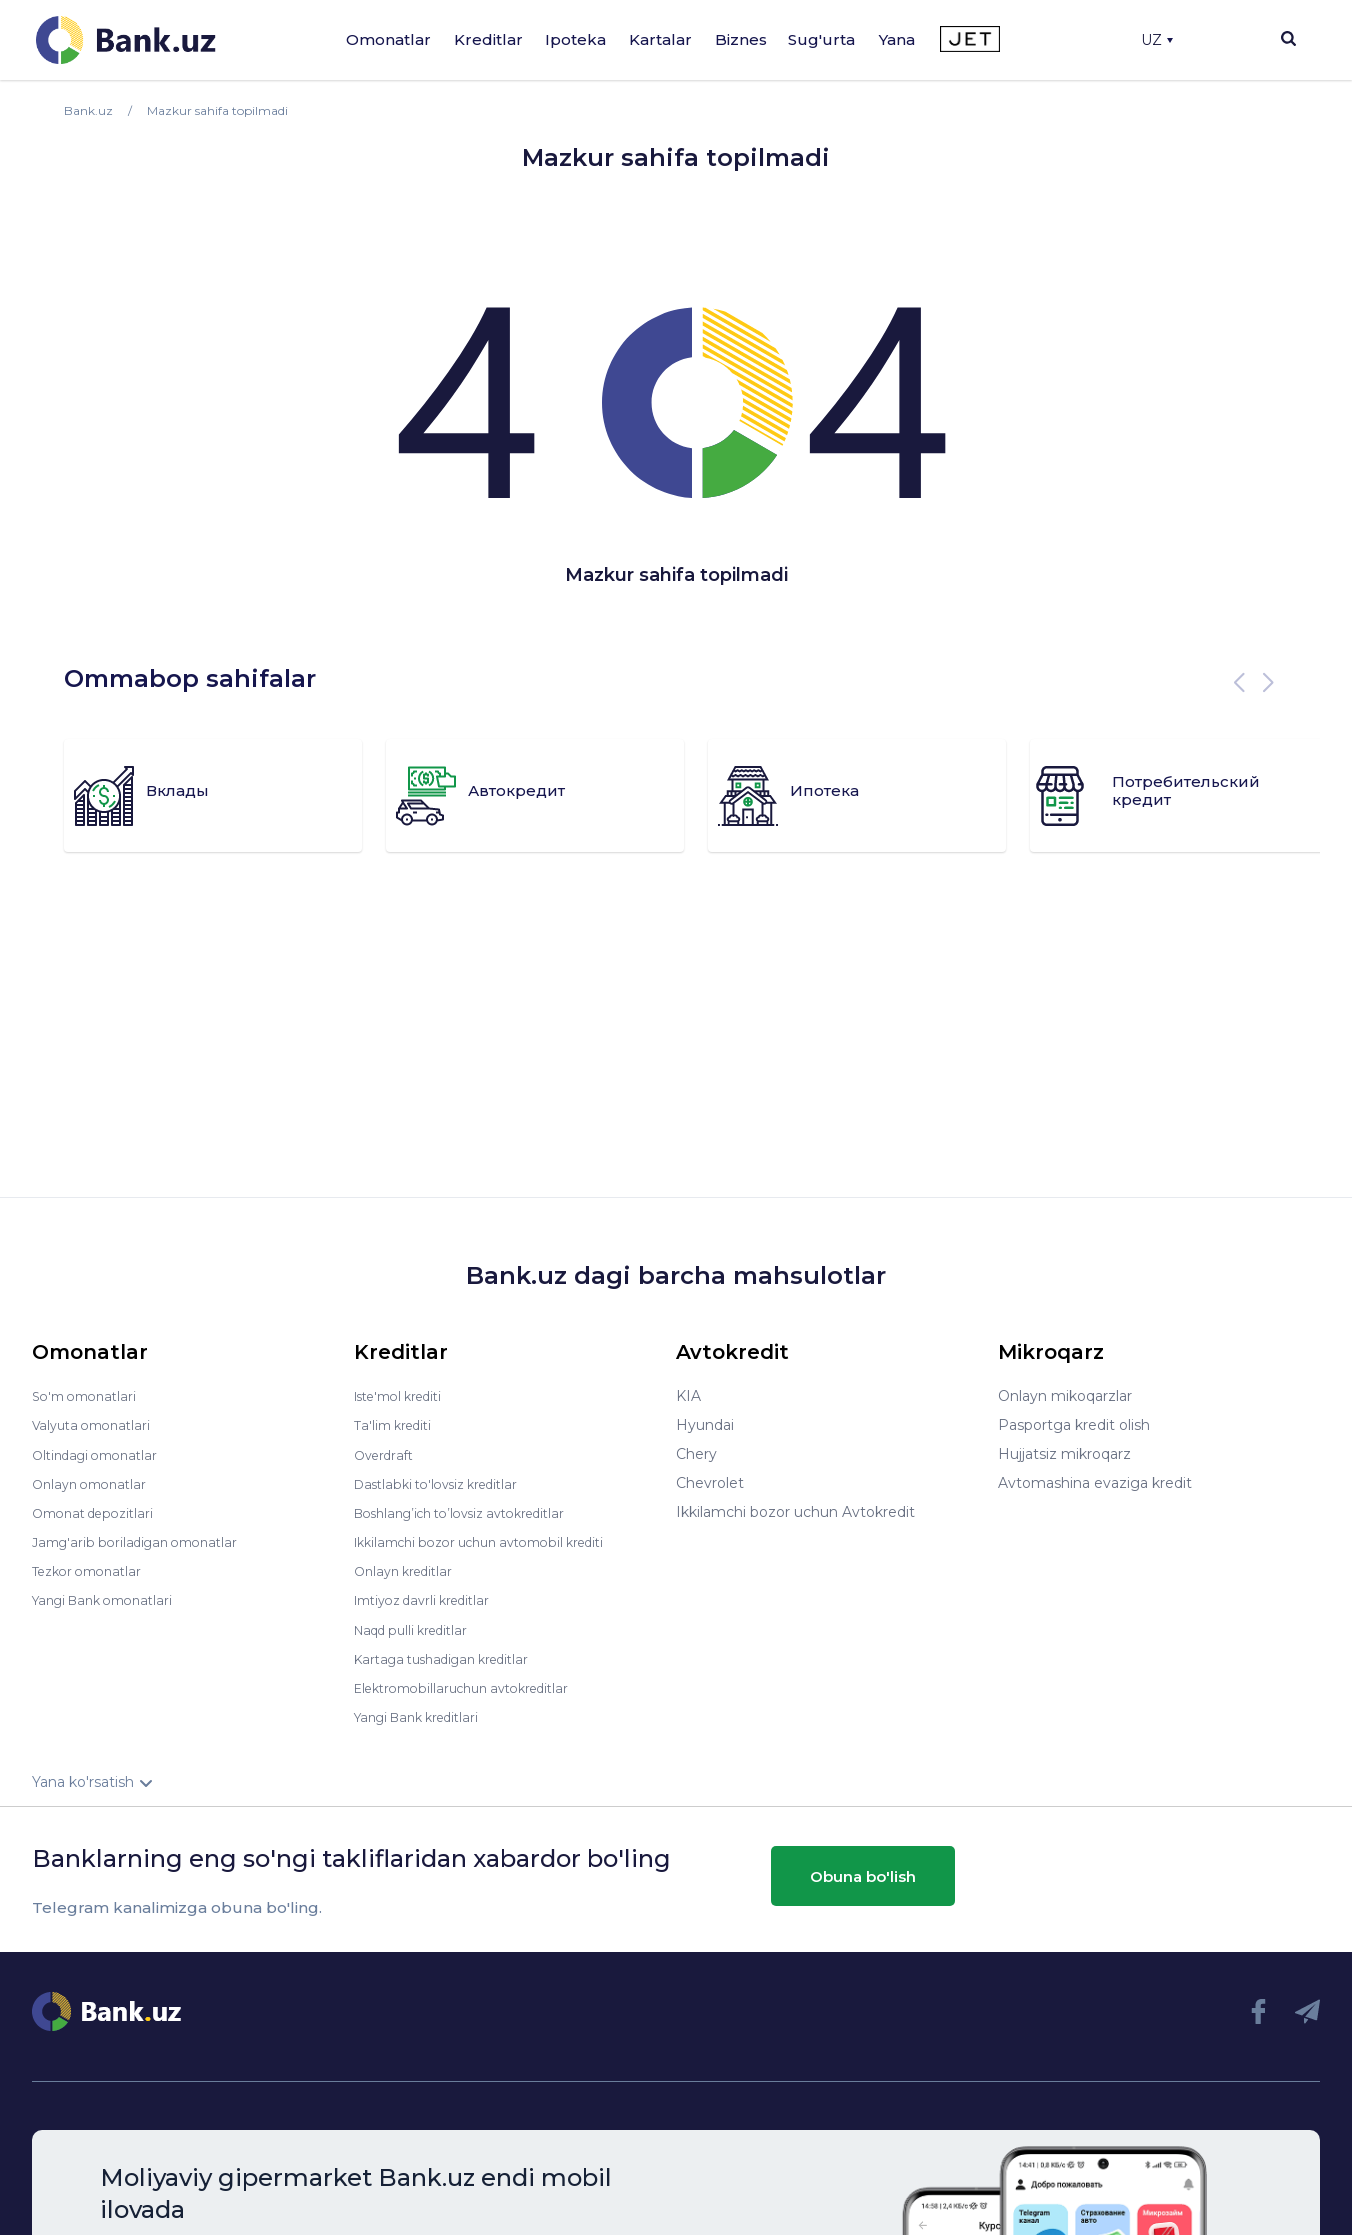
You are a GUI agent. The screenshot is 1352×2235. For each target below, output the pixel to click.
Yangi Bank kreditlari (424, 1715)
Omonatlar (388, 39)
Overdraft (387, 1454)
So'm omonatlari (89, 1396)
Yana (897, 39)
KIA (688, 1396)
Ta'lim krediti (397, 1425)
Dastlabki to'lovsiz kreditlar (446, 1483)
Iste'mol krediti (406, 1396)
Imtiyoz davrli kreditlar (431, 1599)
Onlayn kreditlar (408, 1570)
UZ (1157, 40)
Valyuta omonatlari (97, 1425)
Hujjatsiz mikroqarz (1064, 1454)
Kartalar (660, 39)
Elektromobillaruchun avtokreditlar (474, 1686)
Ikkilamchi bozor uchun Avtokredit (795, 1512)
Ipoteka (575, 39)
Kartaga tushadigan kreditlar (452, 1657)
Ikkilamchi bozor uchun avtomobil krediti (495, 1541)
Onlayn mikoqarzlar (1065, 1396)
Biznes (741, 39)
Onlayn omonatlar (94, 1483)
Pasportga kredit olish (1074, 1425)
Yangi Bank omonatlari (110, 1599)
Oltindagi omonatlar (101, 1454)
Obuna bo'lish (863, 1874)
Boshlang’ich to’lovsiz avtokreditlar (474, 1512)
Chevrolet (710, 1483)
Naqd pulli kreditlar (418, 1628)
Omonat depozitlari (99, 1512)
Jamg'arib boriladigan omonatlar (144, 1541)
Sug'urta (821, 39)
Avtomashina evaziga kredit (1095, 1483)
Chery (696, 1454)
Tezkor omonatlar (93, 1570)
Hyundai (705, 1425)
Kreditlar (488, 39)
